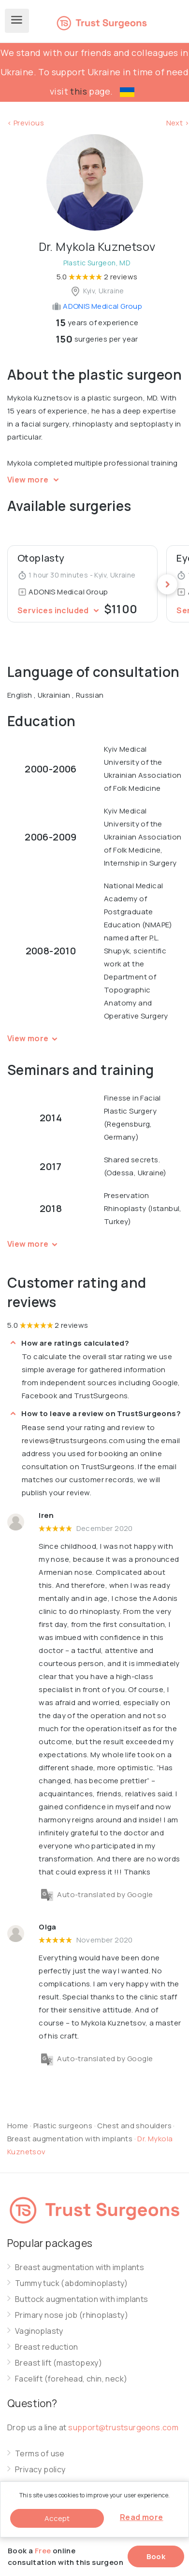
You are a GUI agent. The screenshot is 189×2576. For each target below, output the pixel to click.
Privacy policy (40, 2470)
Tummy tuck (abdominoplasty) (71, 2283)
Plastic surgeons (62, 2126)
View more (34, 479)
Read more (141, 2517)
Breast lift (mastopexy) (58, 2363)
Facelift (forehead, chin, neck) (71, 2379)
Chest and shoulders (134, 2126)
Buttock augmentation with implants (81, 2299)
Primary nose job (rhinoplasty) (71, 2315)
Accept (57, 2518)
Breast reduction (46, 2347)
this (78, 91)
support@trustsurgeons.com (123, 2427)
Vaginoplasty (39, 2331)
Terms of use (40, 2454)
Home (18, 2126)
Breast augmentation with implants (70, 2139)
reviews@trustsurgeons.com (73, 1440)
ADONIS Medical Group (97, 306)
